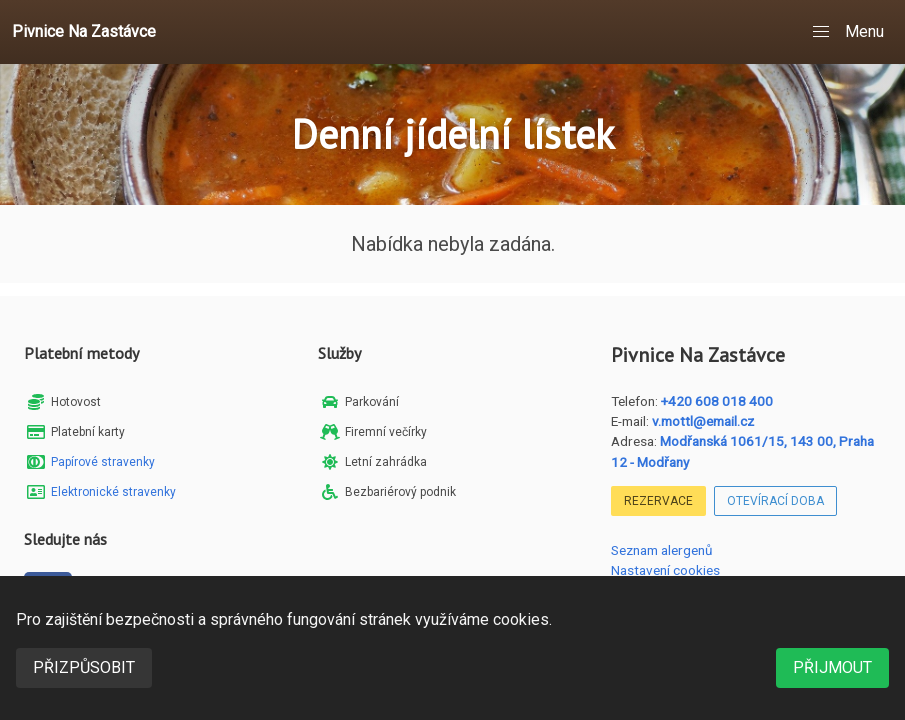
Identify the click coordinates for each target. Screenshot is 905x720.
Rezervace (658, 501)
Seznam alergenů (662, 550)
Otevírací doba (775, 501)
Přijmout (832, 667)
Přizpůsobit (84, 667)
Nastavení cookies (665, 570)
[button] (849, 32)
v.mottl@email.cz (703, 421)
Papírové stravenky (103, 462)
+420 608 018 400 (717, 401)
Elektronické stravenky (113, 492)
